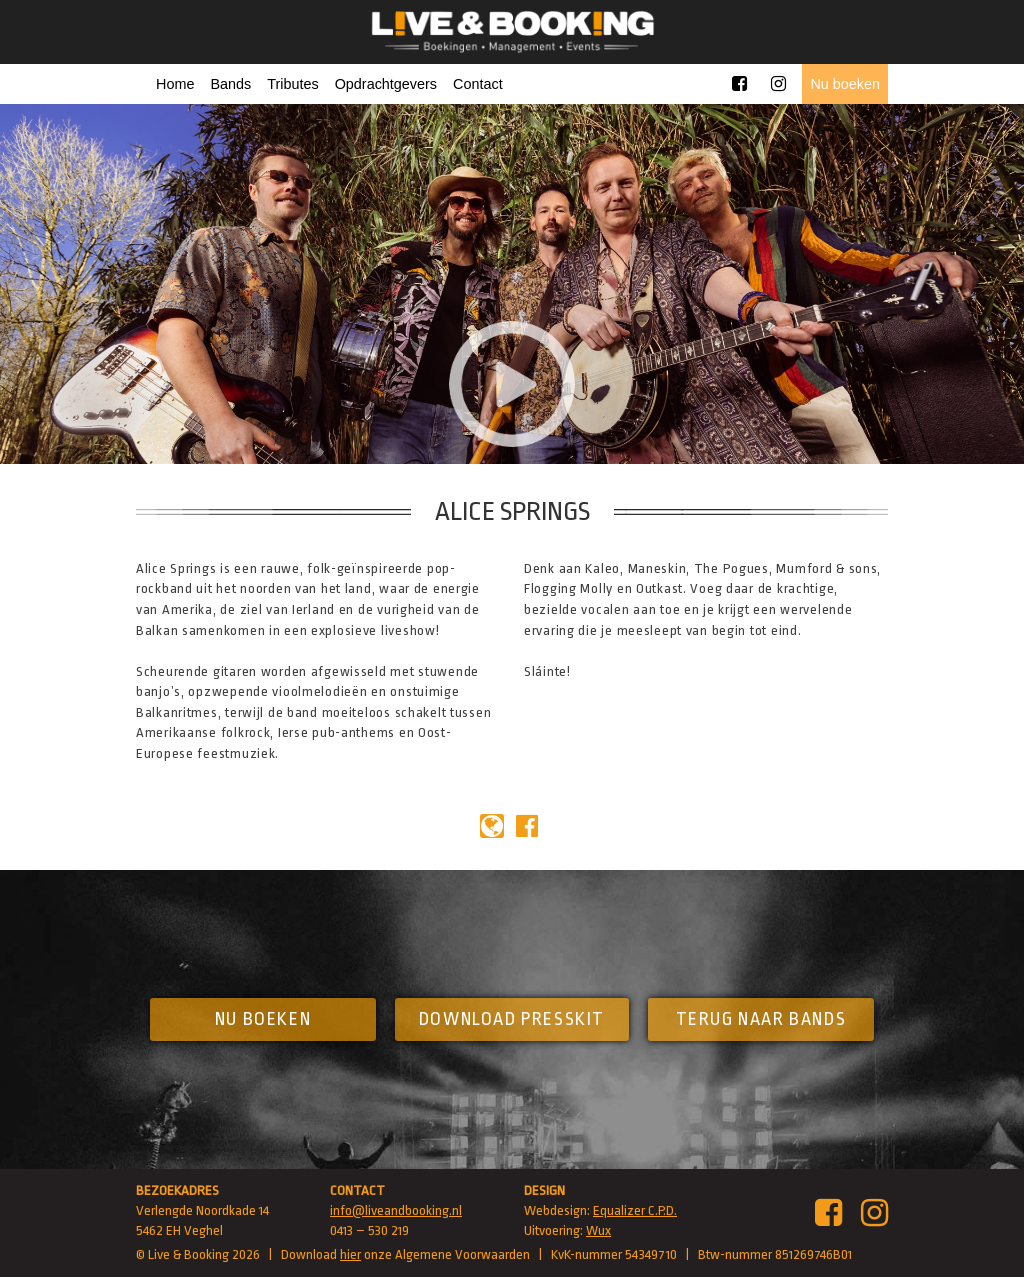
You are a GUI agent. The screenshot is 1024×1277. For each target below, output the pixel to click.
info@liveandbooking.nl (396, 1210)
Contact (478, 84)
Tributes (292, 84)
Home (175, 84)
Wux (598, 1230)
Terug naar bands (761, 1019)
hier (350, 1254)
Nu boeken (845, 84)
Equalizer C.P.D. (635, 1210)
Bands (230, 84)
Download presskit (512, 1019)
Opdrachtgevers (386, 84)
